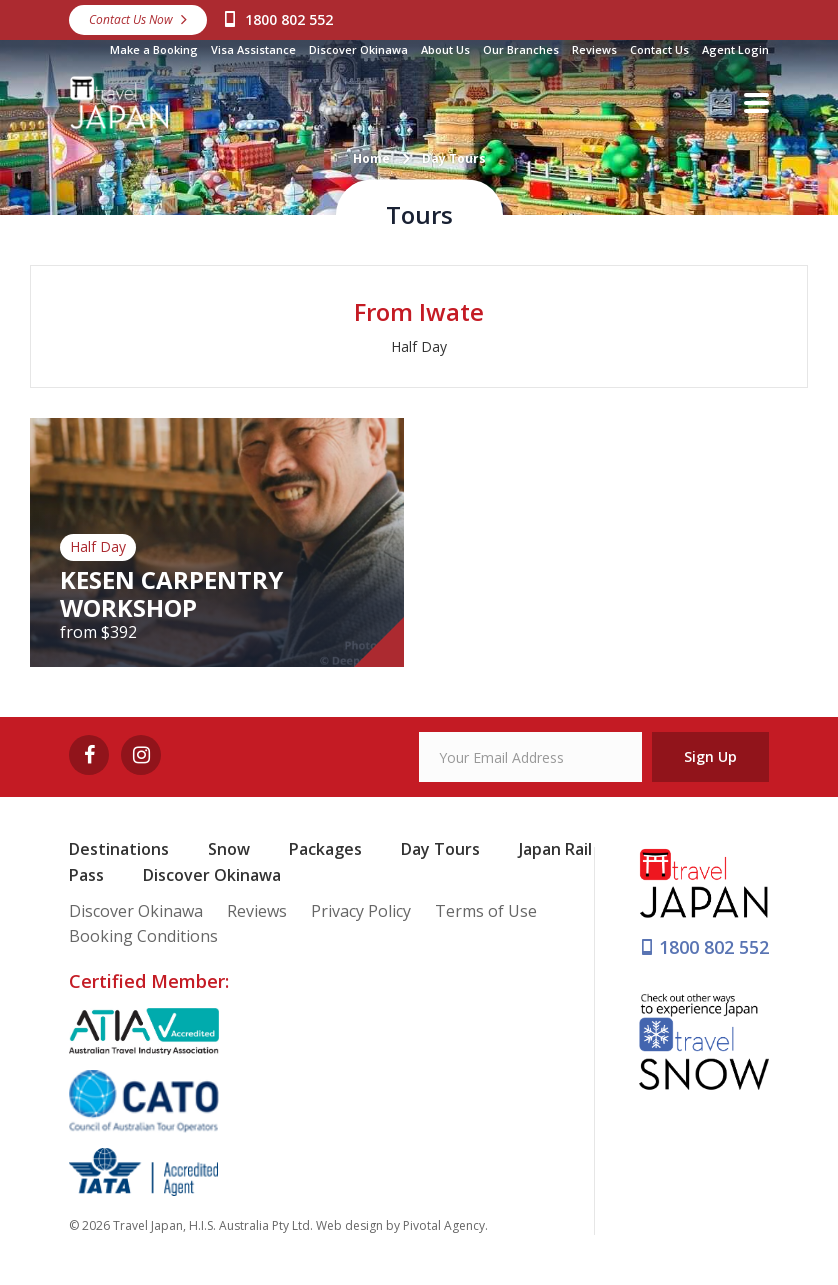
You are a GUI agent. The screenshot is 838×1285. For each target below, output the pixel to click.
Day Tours (440, 849)
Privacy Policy (361, 911)
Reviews (594, 49)
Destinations (119, 849)
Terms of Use (486, 911)
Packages (325, 849)
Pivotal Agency (444, 1225)
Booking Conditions (143, 936)
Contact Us (659, 49)
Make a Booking (154, 49)
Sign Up (710, 756)
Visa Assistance (253, 49)
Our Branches (521, 49)
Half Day (419, 346)
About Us (445, 49)
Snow (229, 849)
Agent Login (735, 49)
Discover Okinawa (358, 49)
